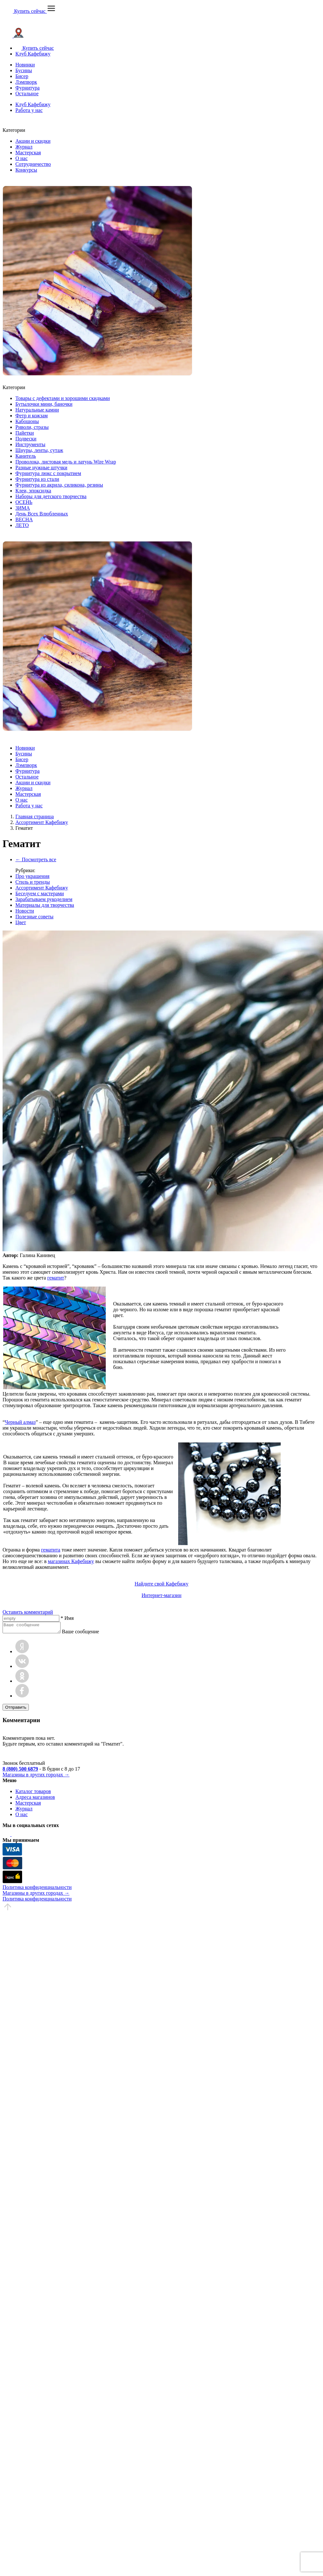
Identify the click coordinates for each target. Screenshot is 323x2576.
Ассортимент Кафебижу (41, 887)
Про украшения (32, 876)
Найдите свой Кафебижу (161, 1583)
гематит (55, 1277)
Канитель (25, 456)
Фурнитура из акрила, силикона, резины (59, 485)
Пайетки (24, 433)
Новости (24, 911)
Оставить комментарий (28, 1612)
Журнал (23, 146)
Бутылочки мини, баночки (43, 404)
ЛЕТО (22, 525)
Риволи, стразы (32, 427)
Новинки (25, 64)
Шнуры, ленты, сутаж (39, 450)
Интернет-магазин (161, 1595)
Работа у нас (29, 110)
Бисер (21, 76)
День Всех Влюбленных (41, 513)
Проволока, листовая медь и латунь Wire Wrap (65, 461)
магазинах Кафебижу (71, 1561)
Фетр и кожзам (31, 415)
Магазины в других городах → (36, 1776)
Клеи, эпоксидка (33, 490)
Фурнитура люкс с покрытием (48, 473)
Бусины (23, 70)
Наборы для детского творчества (51, 496)
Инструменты (30, 444)
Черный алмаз (20, 1422)
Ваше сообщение (86, 1633)
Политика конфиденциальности (37, 1889)
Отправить (15, 1709)
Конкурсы (26, 170)
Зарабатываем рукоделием (43, 899)
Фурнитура (27, 87)
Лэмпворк (26, 82)
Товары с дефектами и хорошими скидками (62, 398)
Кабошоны (27, 421)
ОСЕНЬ (23, 502)
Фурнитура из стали (37, 479)
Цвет (20, 922)
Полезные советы (34, 916)
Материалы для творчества (44, 905)
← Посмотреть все (35, 859)
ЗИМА (22, 508)
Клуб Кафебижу (32, 53)
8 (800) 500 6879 (20, 1770)
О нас (21, 158)
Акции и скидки (33, 141)
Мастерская (28, 152)
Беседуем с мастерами (39, 893)
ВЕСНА (24, 519)
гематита (50, 1549)
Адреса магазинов (35, 1799)
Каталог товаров (33, 1793)
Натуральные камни (37, 409)
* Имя (67, 1618)
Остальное (26, 93)
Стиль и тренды (32, 882)
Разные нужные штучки (41, 467)
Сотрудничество (33, 164)
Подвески (26, 438)
